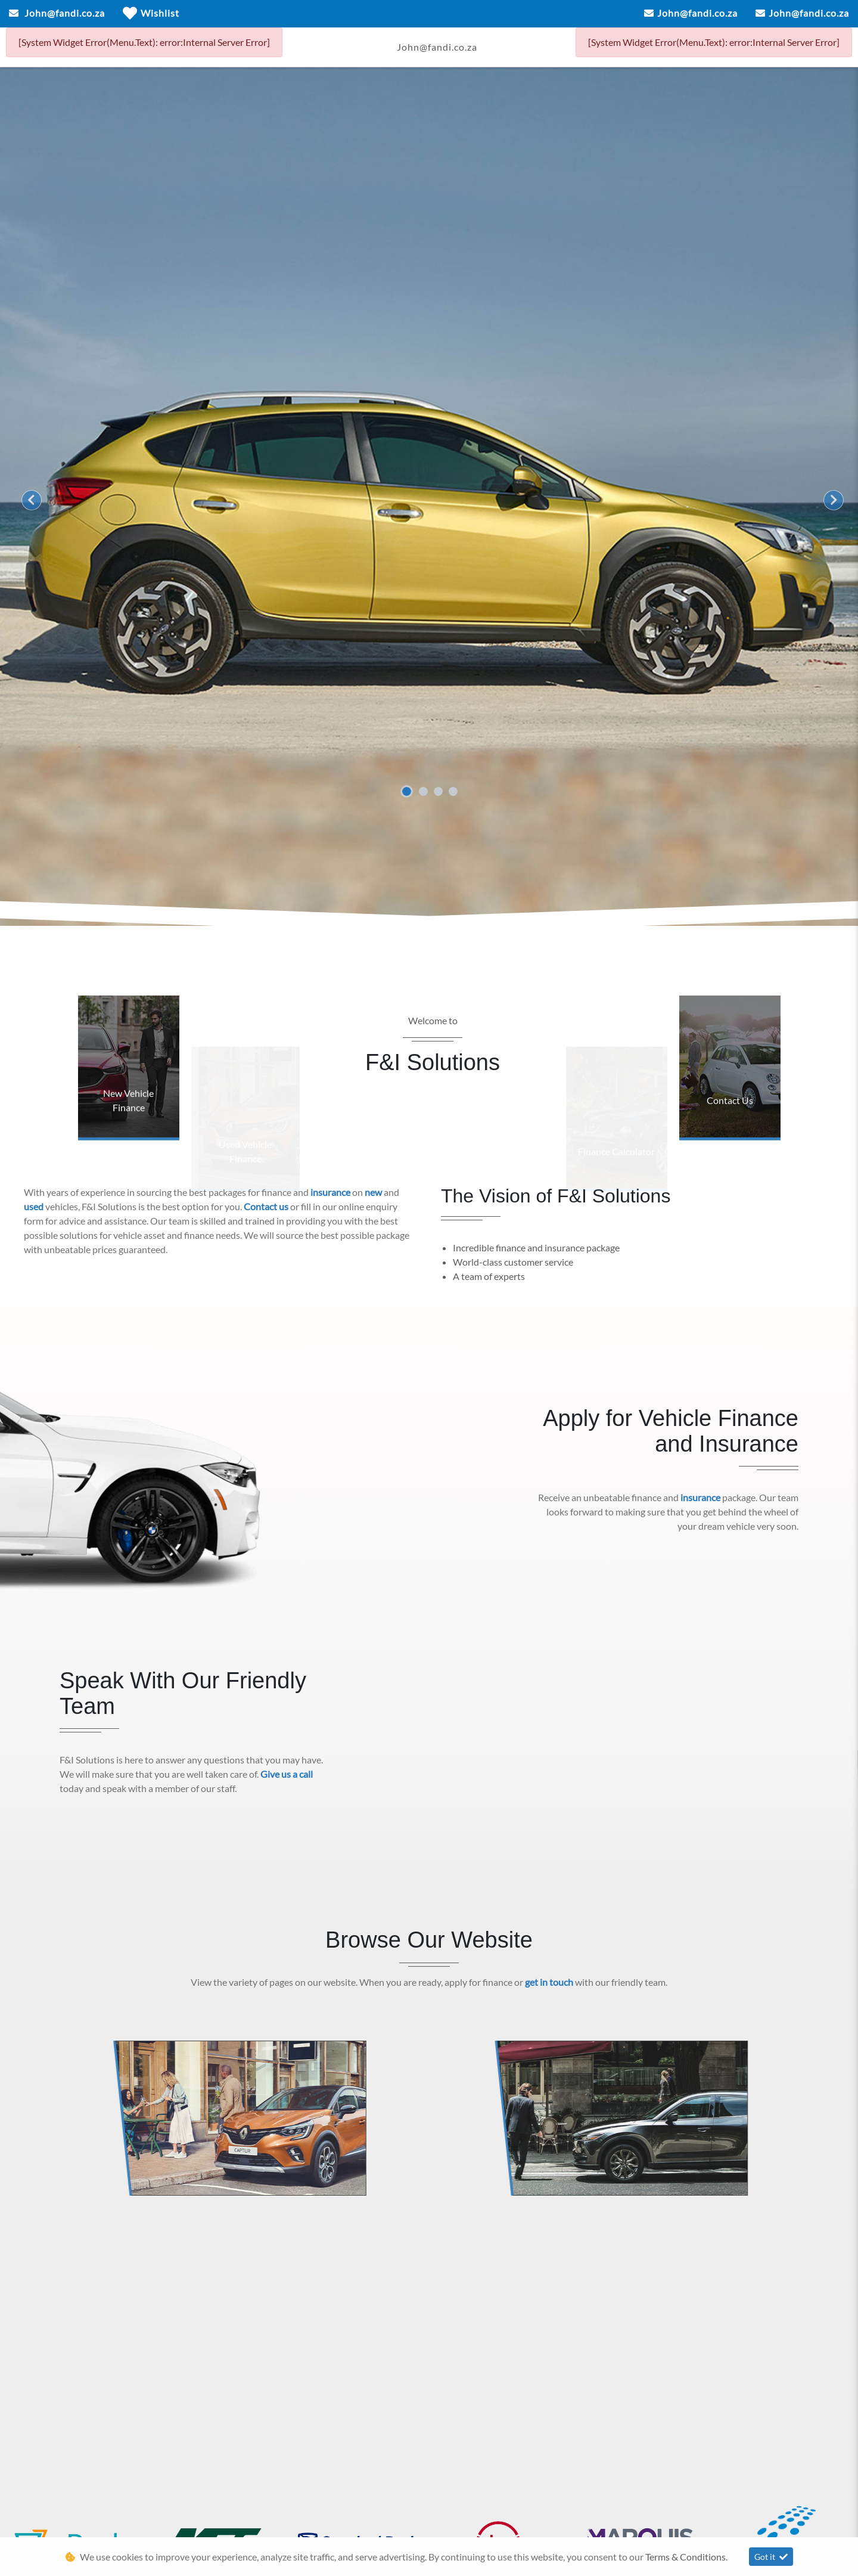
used (34, 1206)
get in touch (550, 1982)
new (374, 1192)
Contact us (267, 1206)
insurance (331, 1192)
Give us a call (286, 1774)
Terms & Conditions (685, 2556)
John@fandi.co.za (64, 12)
